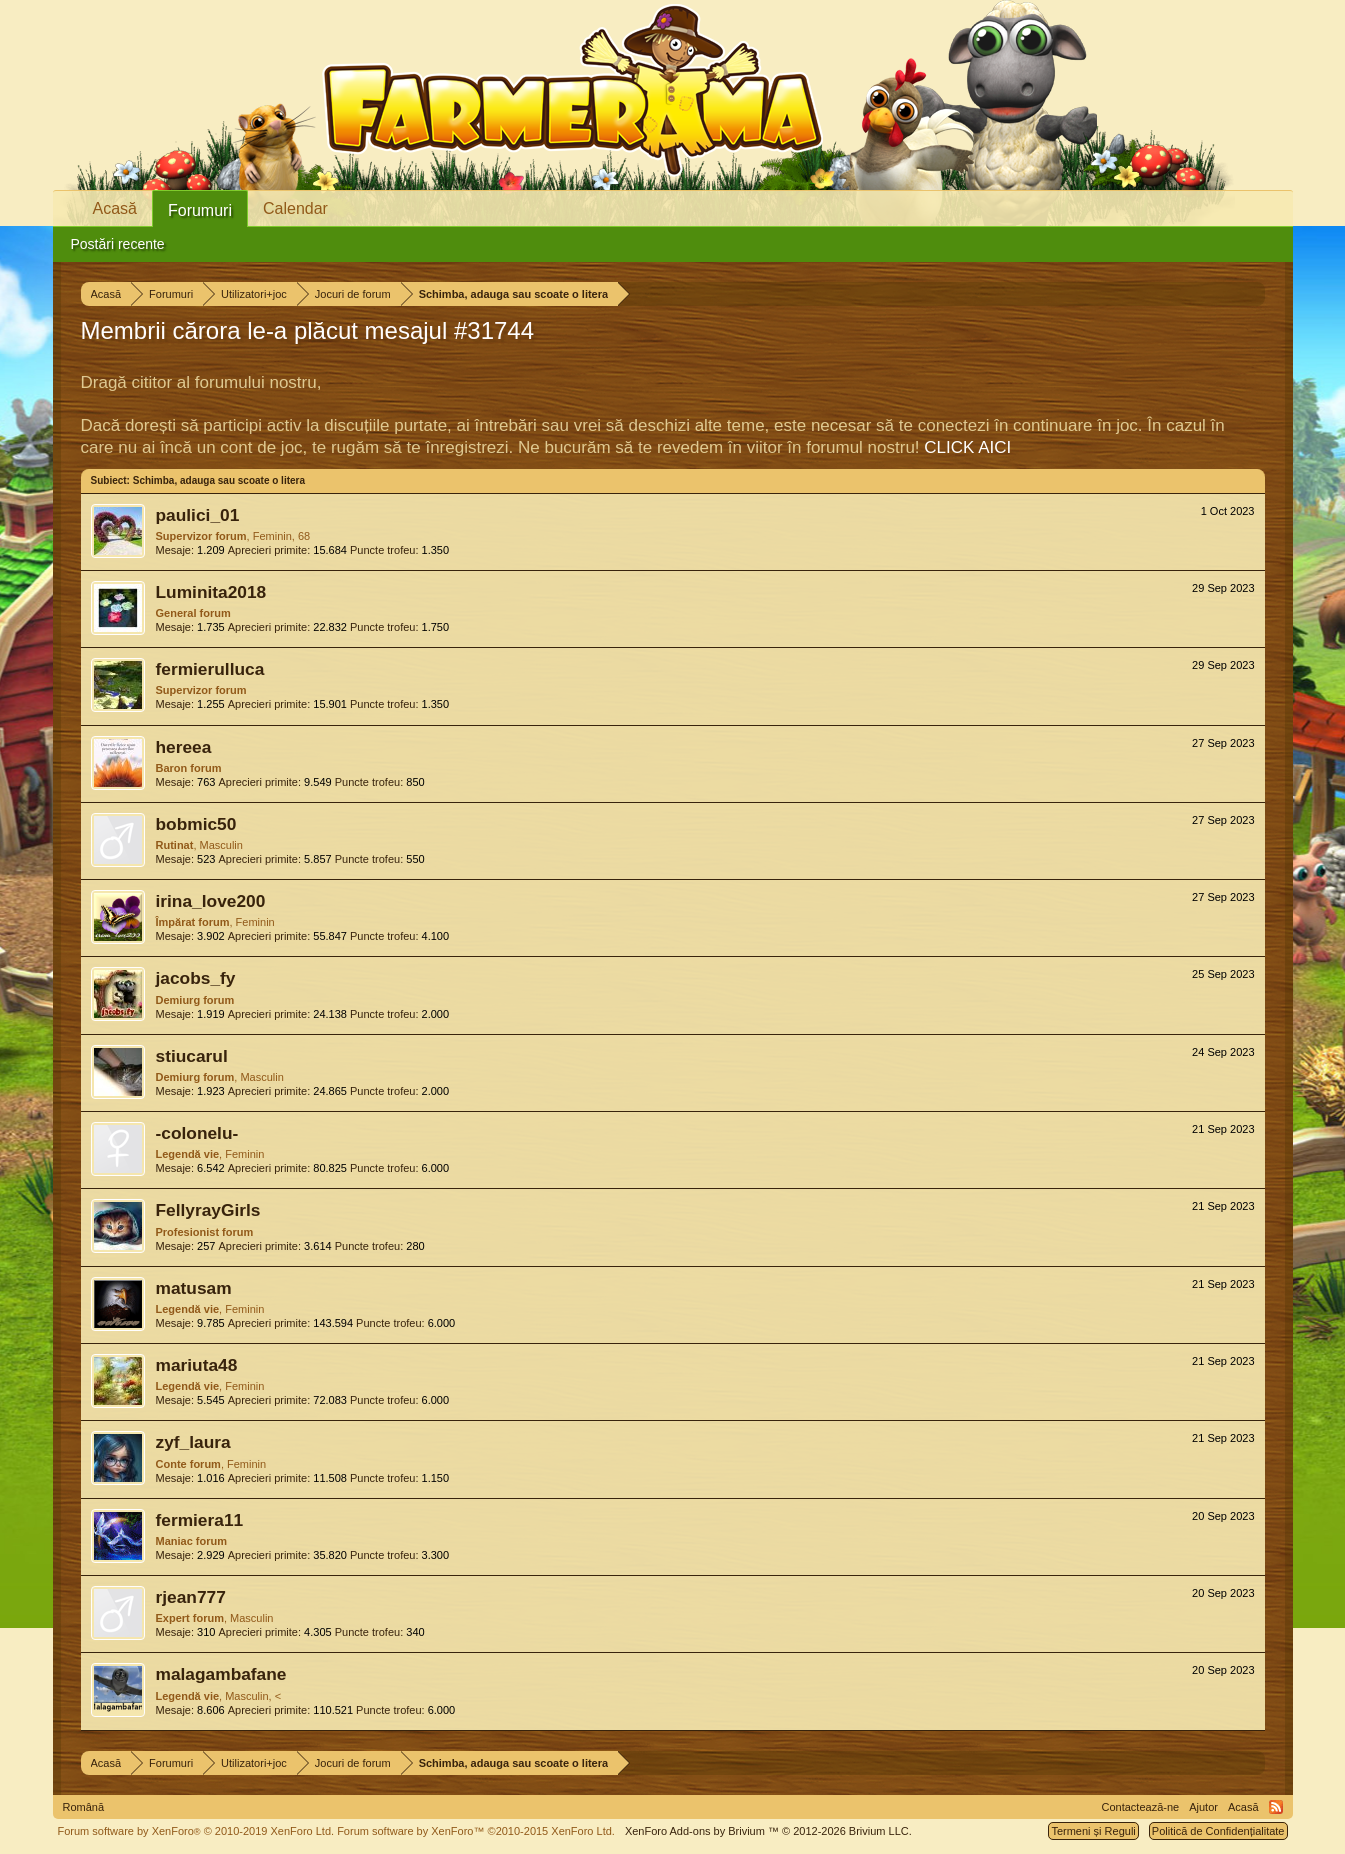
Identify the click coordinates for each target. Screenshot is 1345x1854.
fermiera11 (200, 1520)
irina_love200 (211, 901)
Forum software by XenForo (196, 1831)
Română (84, 1807)
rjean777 (191, 1597)
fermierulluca (210, 669)
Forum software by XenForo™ (476, 1831)
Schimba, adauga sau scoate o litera (219, 480)
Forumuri (200, 210)
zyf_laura (193, 1442)
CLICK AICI (967, 447)
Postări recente (118, 244)
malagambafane (221, 1674)
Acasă (115, 208)
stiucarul (192, 1056)
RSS (1276, 1807)
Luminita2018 (211, 592)
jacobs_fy (196, 978)
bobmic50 (196, 824)
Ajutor (1203, 1807)
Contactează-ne (1141, 1807)
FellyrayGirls (208, 1210)
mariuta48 (197, 1365)
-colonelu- (197, 1133)
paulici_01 (198, 515)
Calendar (295, 208)
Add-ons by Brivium (768, 1831)
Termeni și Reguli (1093, 1831)
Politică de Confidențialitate (1218, 1831)
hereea (184, 747)
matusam (194, 1288)
